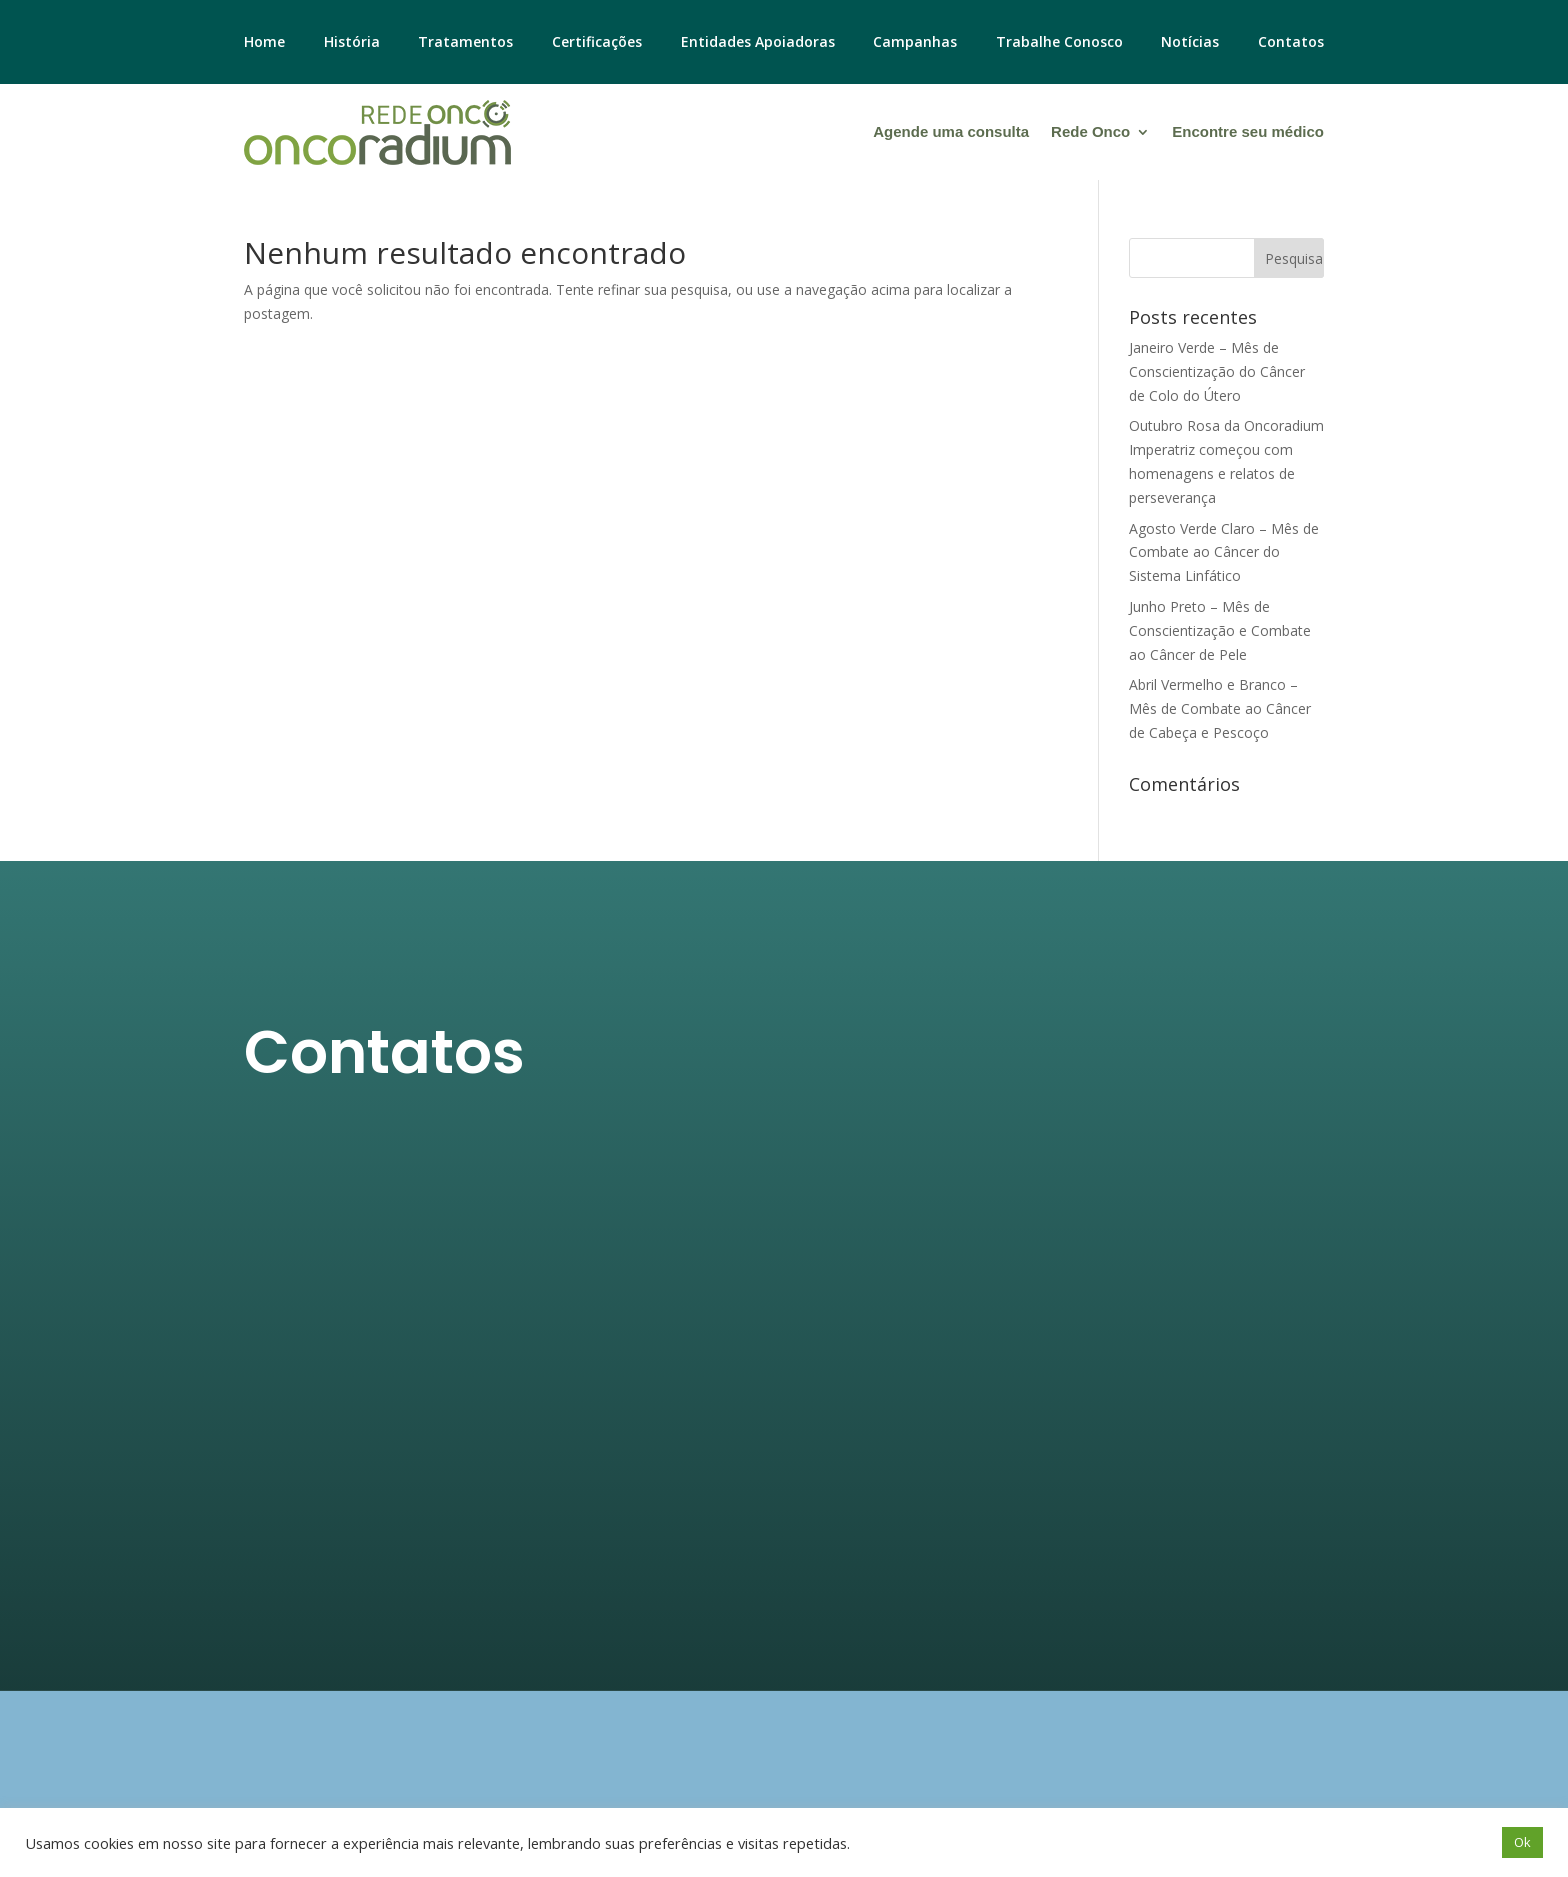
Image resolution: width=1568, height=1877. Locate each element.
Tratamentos (465, 43)
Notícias (1190, 43)
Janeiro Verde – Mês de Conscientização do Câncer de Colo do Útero (1217, 371)
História (352, 43)
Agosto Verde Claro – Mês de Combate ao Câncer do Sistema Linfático (1224, 552)
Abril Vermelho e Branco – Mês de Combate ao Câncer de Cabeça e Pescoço (1220, 708)
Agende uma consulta (951, 131)
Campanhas (915, 43)
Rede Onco (1090, 131)
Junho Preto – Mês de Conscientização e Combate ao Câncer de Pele (1220, 630)
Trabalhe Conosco (1059, 43)
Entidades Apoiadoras (758, 43)
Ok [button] (1522, 1842)
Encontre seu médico (1248, 131)
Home (264, 43)
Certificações (597, 43)
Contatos (1291, 43)
